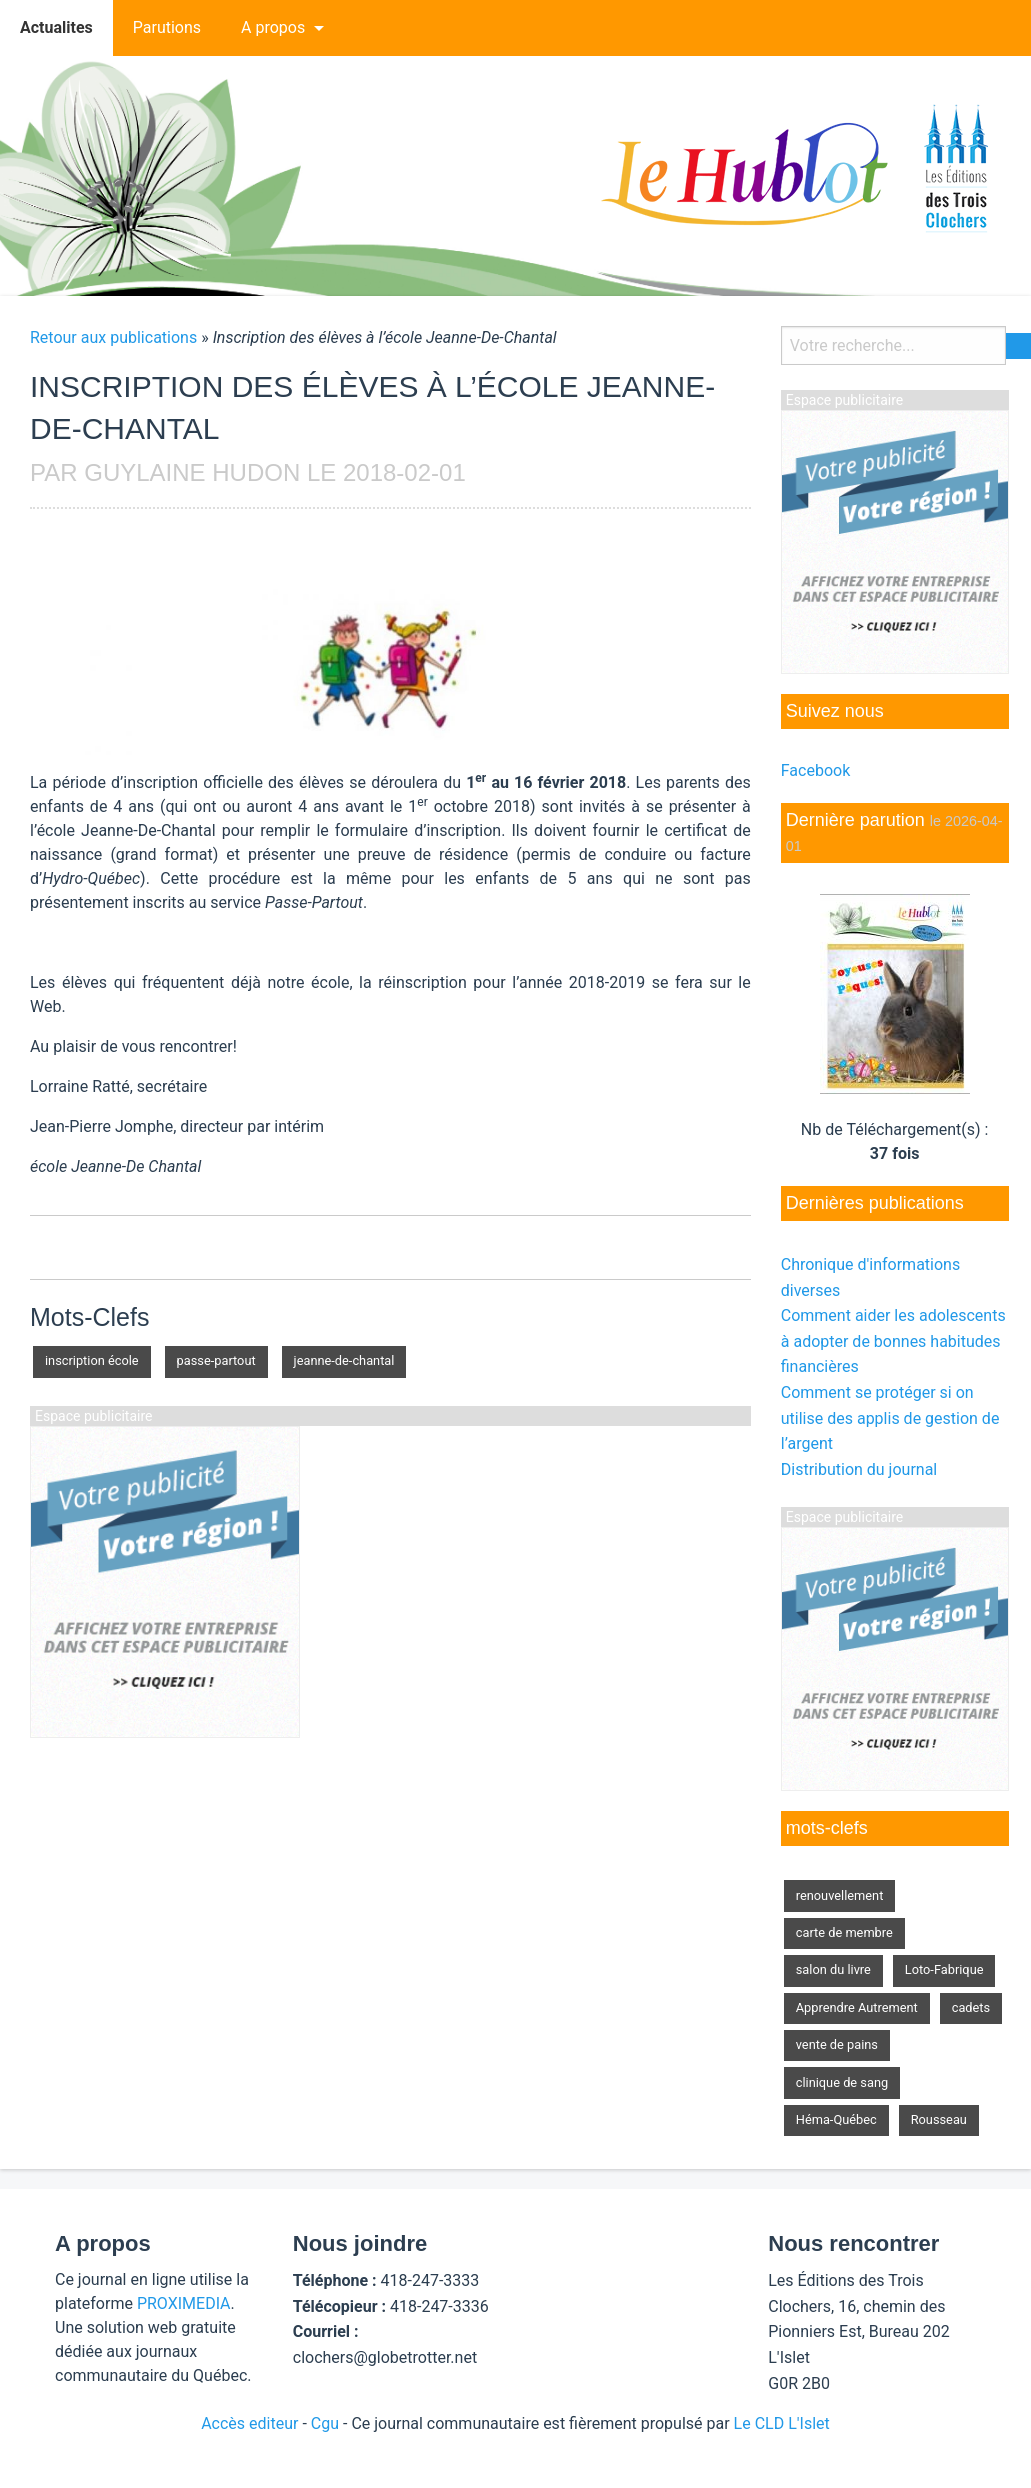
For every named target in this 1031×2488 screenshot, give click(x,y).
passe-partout (216, 1360)
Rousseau (939, 2119)
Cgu (325, 2423)
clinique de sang (842, 2082)
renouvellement (840, 1895)
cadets (971, 2007)
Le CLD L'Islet (782, 2423)
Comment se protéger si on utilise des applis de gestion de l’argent (890, 1418)
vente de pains (837, 2044)
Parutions (167, 27)
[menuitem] (56, 28)
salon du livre (833, 1969)
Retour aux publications (113, 337)
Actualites (56, 27)
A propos (273, 27)
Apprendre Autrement (857, 2007)
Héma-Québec (836, 2119)
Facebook (815, 770)
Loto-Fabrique (944, 1969)
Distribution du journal (859, 1469)
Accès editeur (249, 2423)
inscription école (92, 1360)
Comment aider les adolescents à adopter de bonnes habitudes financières (893, 1341)
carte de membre (844, 1932)
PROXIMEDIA (184, 2303)
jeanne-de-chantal (344, 1360)
